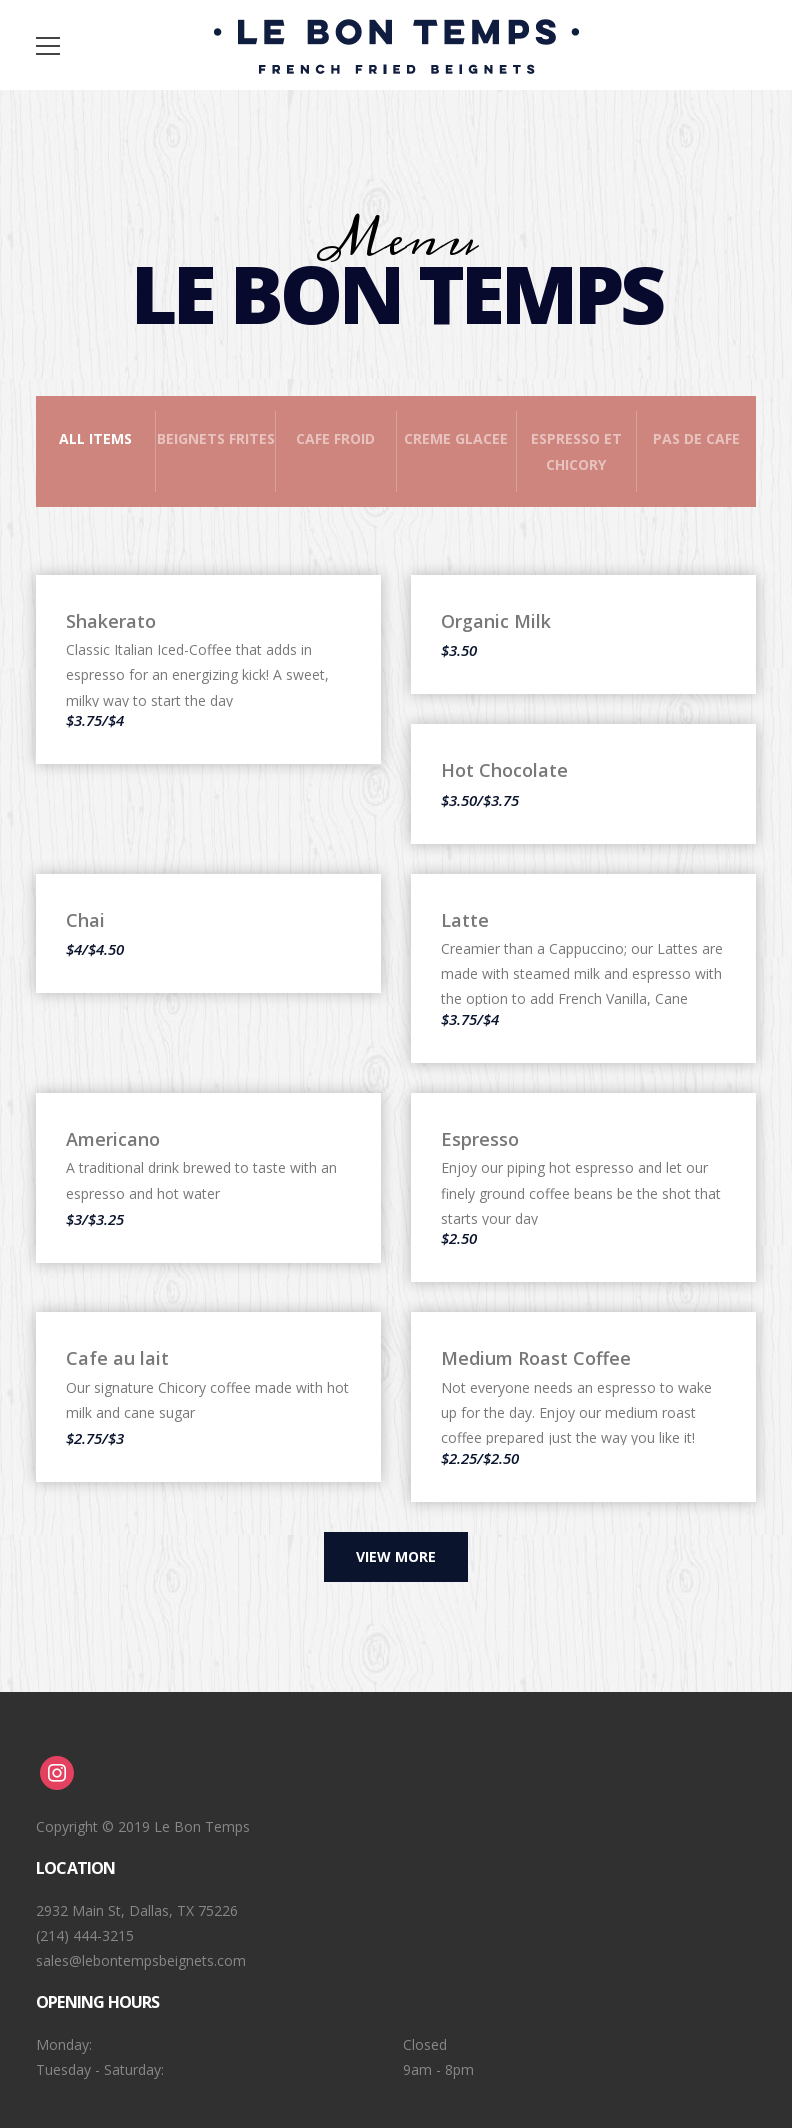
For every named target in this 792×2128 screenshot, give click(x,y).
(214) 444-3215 (85, 1935)
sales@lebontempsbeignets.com (141, 1960)
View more (396, 1556)
